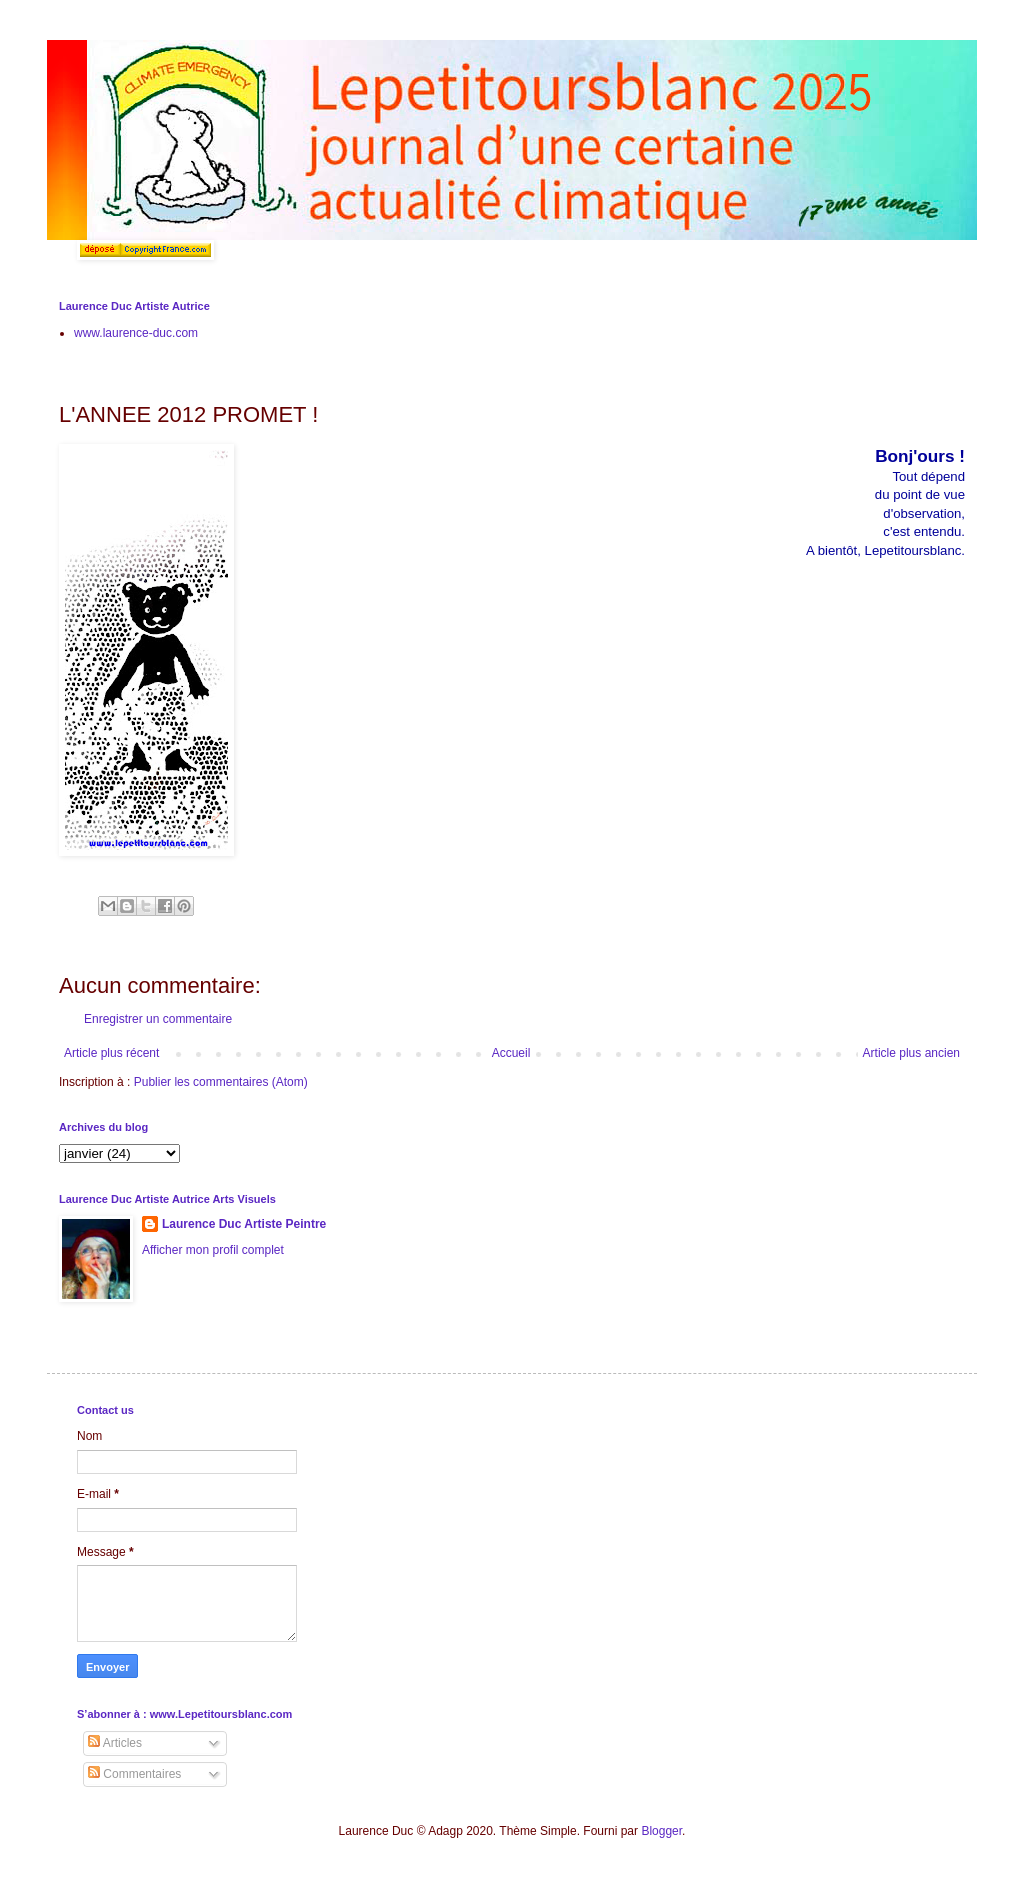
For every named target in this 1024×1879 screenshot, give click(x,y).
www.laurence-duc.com (136, 333)
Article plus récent (111, 1053)
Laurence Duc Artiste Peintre (244, 1224)
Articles (115, 1743)
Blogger (661, 1831)
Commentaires (134, 1774)
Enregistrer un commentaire (158, 1019)
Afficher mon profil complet (213, 1250)
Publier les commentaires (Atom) (221, 1082)
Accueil (511, 1053)
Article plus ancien (911, 1053)
